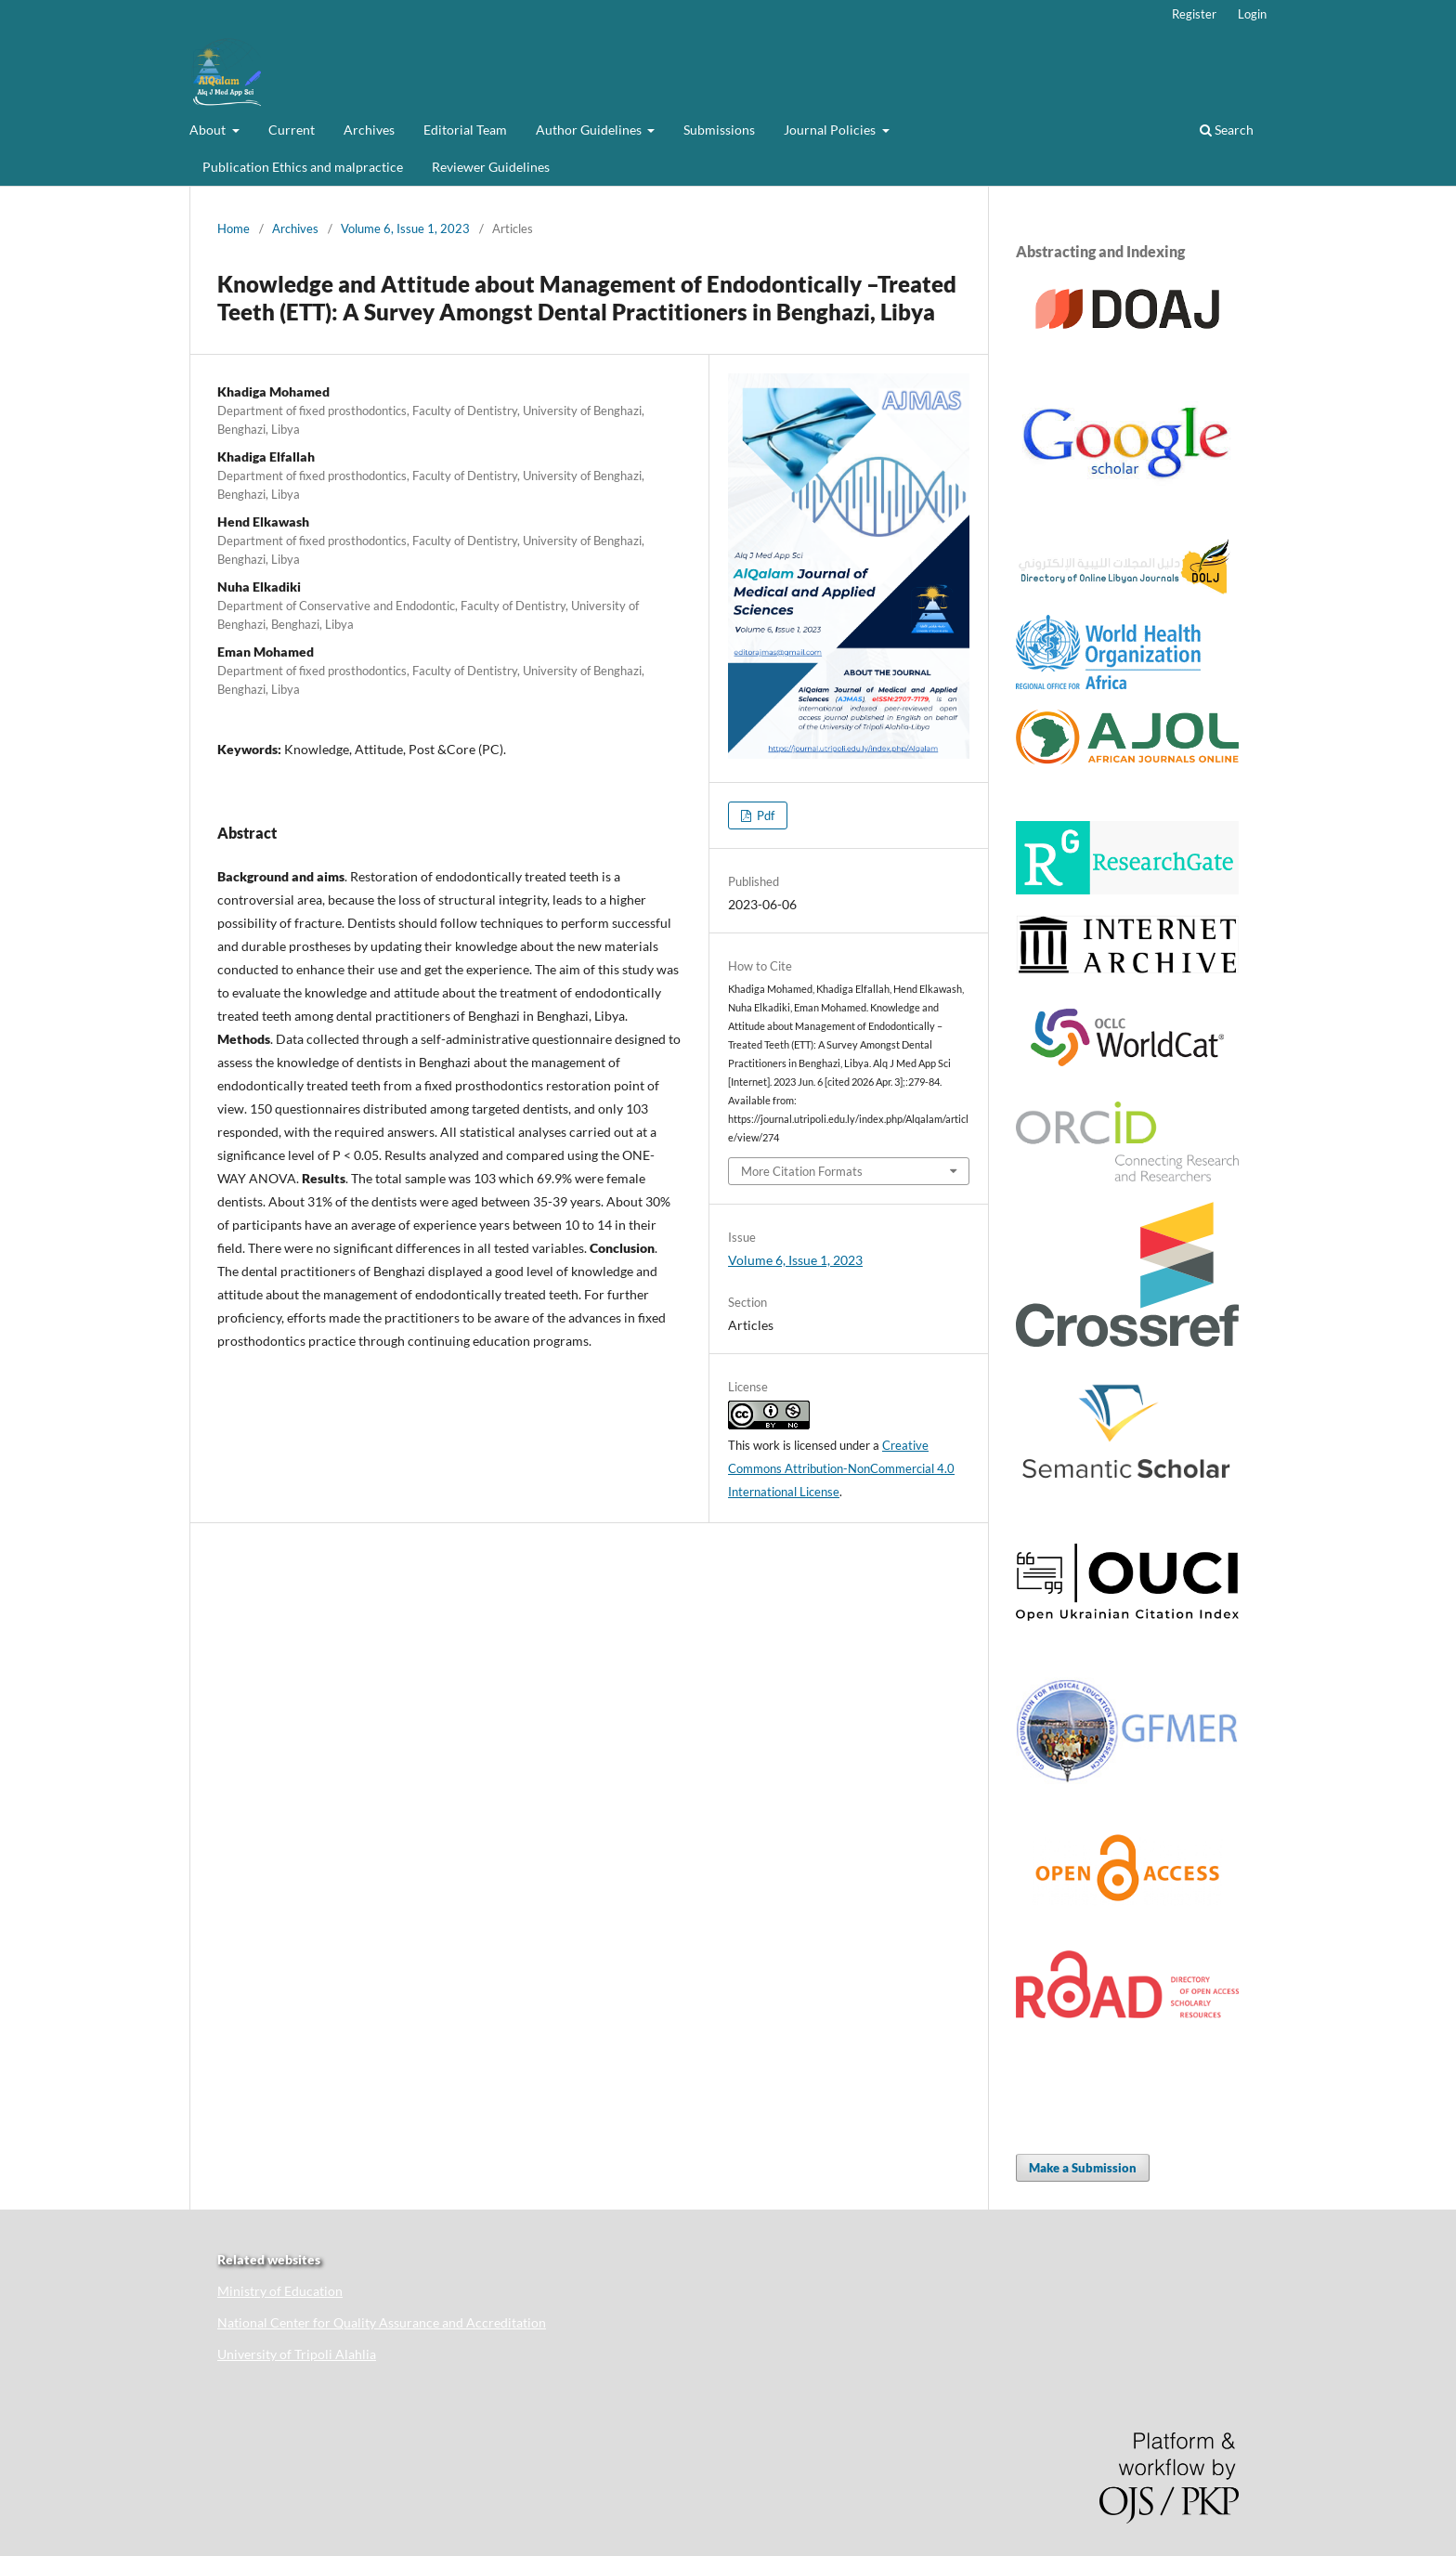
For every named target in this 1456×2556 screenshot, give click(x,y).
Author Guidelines (590, 129)
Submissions (719, 129)
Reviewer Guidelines (491, 167)
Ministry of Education (280, 2291)
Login (1252, 14)
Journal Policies (831, 129)
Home (233, 228)
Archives (369, 129)
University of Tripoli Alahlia (296, 2354)
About (208, 129)
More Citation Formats (802, 1171)
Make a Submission (1083, 2167)
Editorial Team (465, 129)
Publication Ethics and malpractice (302, 167)
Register (1194, 14)
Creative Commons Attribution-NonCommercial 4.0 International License (841, 1468)
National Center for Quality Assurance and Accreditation (381, 2322)
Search (1227, 129)
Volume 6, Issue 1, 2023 (405, 228)
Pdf (764, 815)
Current (291, 129)
